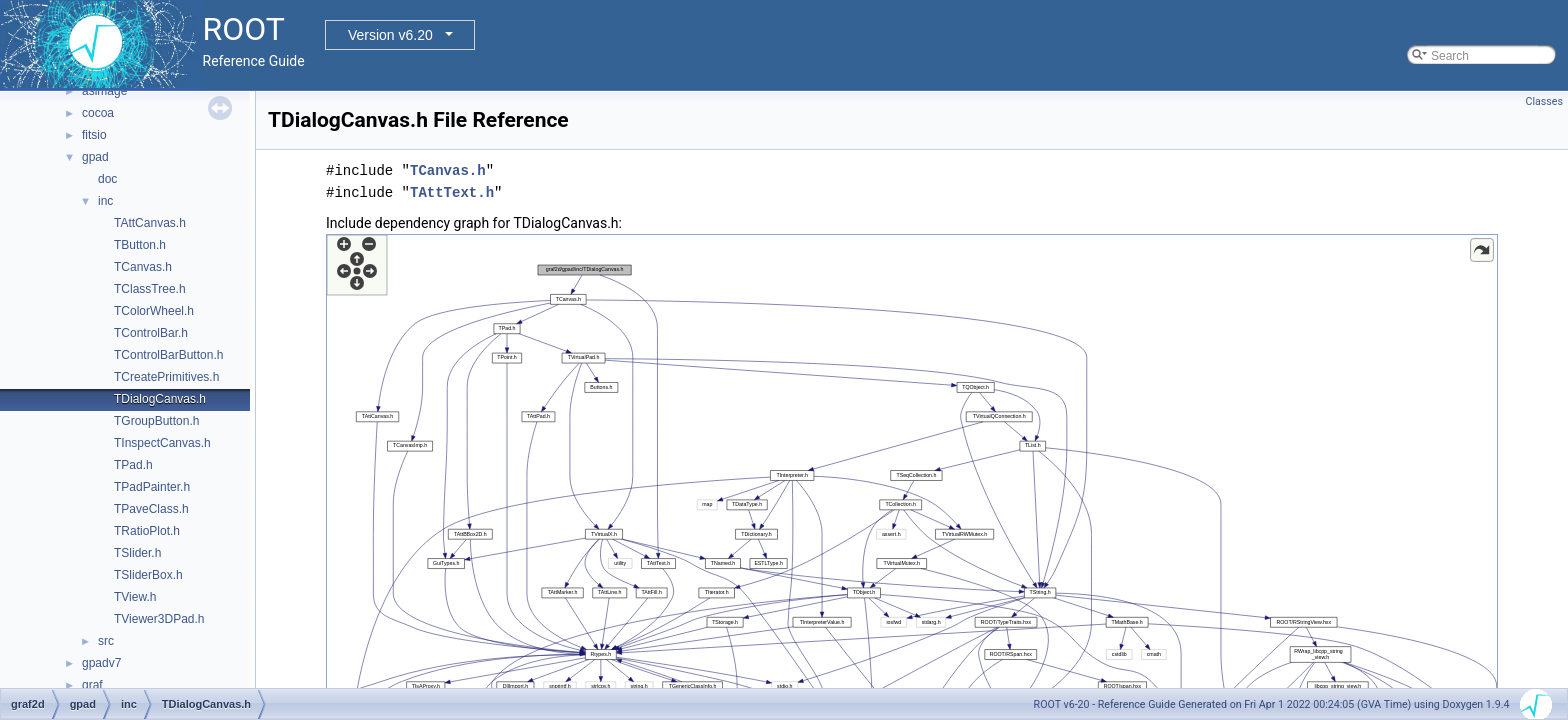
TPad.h (133, 465)
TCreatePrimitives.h (166, 377)
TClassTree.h (150, 289)
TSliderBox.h (148, 575)
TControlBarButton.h (168, 355)
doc (107, 179)
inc (105, 201)
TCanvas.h (143, 267)
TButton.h (140, 245)
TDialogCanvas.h (160, 399)
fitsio (94, 135)
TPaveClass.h (151, 509)
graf (92, 685)
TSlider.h (137, 553)
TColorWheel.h (154, 311)
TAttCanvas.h (150, 223)
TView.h (135, 597)
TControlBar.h (151, 333)
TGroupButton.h (156, 421)
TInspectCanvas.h (162, 443)
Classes (1544, 101)
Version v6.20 (390, 35)
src (106, 641)
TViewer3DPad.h (159, 619)
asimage (104, 91)
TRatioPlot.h (147, 531)
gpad (95, 157)
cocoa (98, 113)
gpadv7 (101, 663)
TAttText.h (452, 192)
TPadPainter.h (152, 487)
